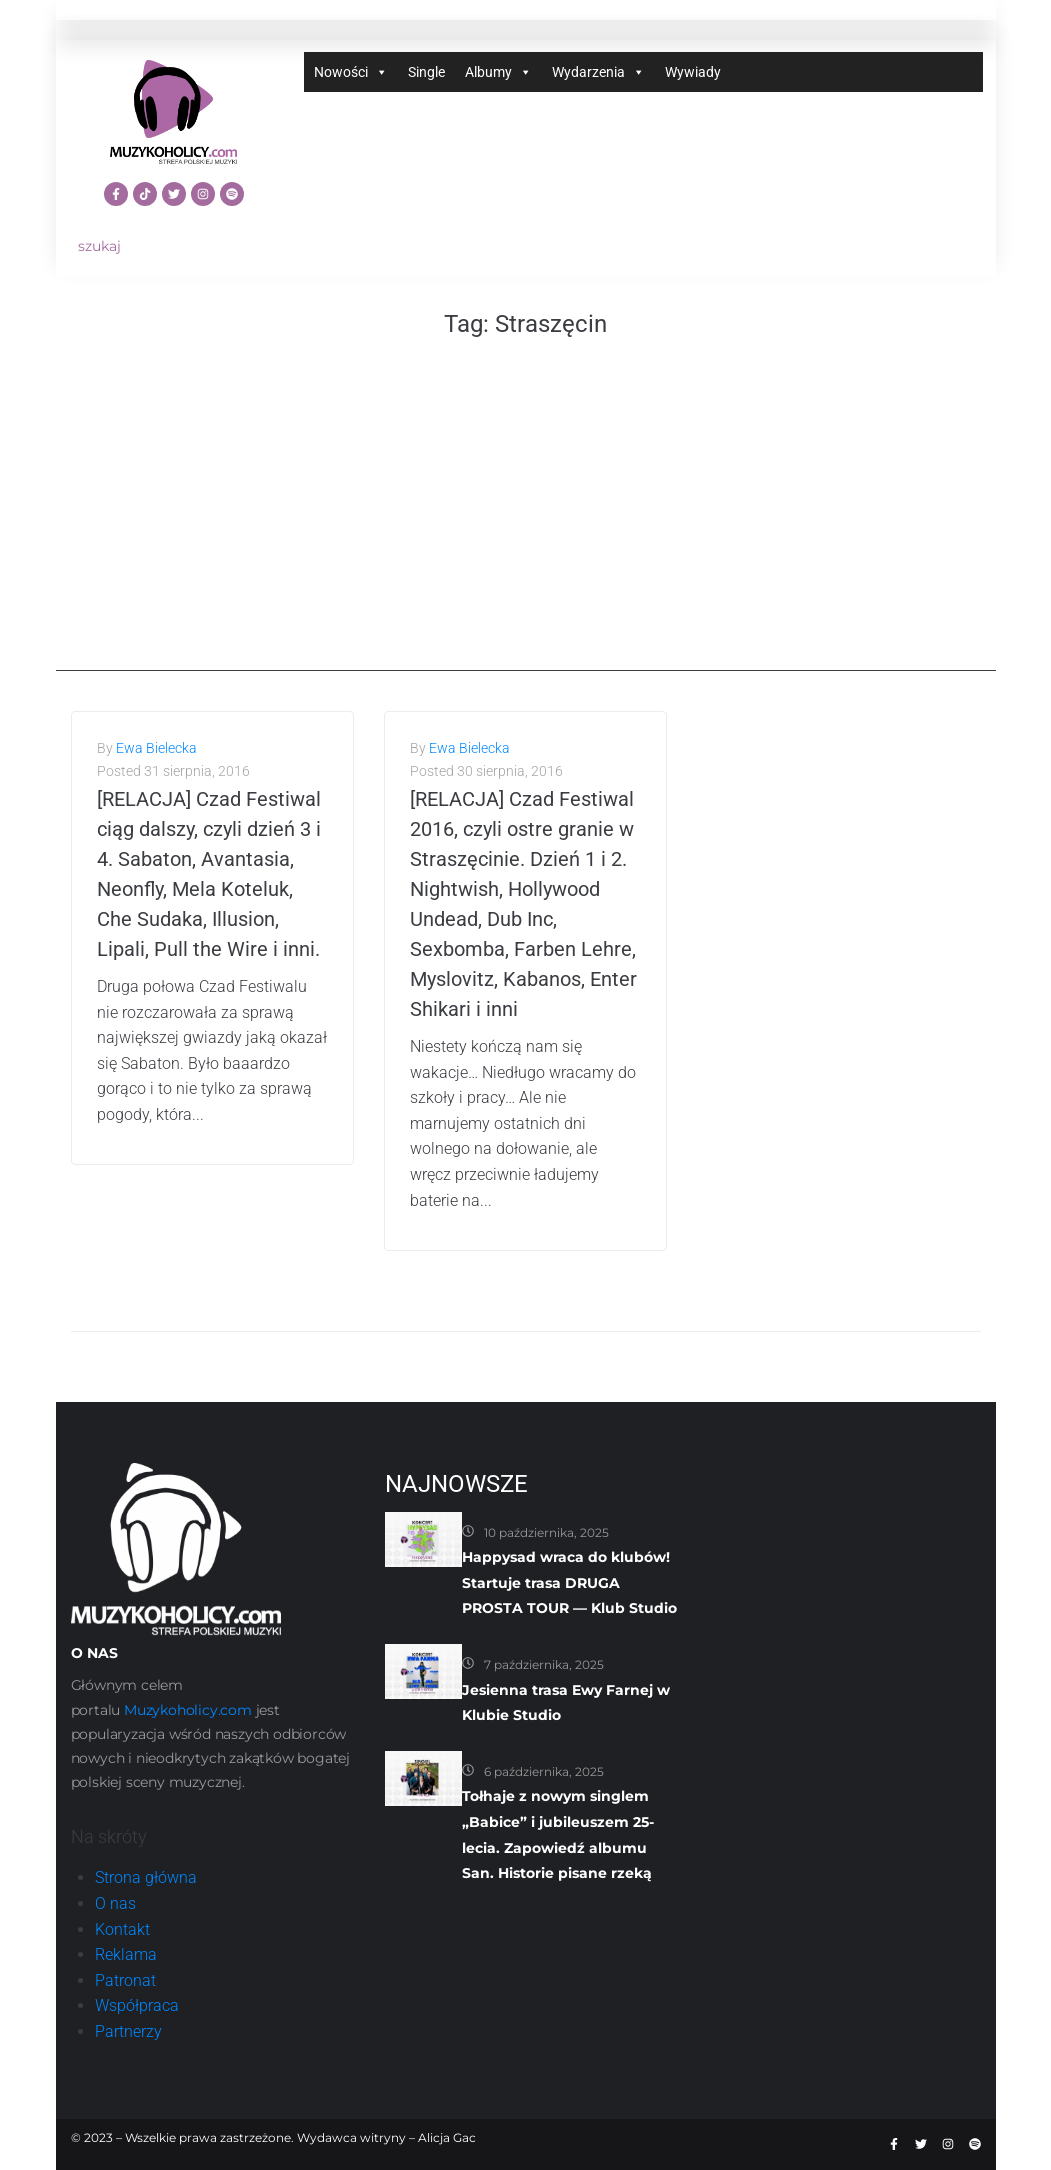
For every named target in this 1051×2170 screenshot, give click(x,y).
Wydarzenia (598, 72)
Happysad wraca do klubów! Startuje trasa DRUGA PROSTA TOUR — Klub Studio (569, 1582)
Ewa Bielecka (156, 748)
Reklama (126, 1954)
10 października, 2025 (546, 1532)
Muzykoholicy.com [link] (188, 1710)
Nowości (351, 72)
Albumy (498, 72)
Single (426, 72)
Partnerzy (128, 2031)
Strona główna (146, 1877)
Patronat (125, 1980)
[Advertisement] (526, 531)
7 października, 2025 (544, 1664)
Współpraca (137, 2005)
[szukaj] (174, 246)
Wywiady (693, 72)
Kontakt (122, 1929)
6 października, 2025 (544, 1771)
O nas (115, 1903)
